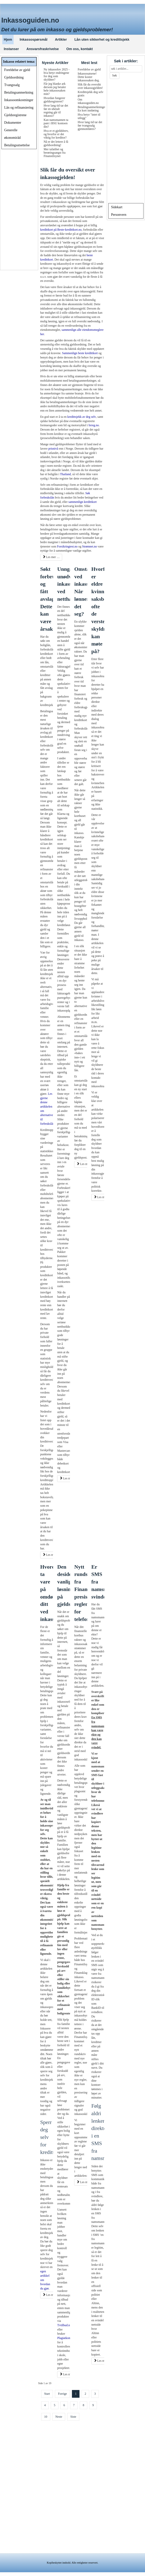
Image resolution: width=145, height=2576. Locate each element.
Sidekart (116, 207)
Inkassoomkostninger (18, 100)
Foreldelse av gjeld (17, 70)
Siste (73, 2416)
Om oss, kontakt (79, 49)
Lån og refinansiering (18, 107)
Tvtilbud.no (64, 2325)
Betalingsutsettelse (17, 145)
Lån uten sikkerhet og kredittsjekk (101, 39)
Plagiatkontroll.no (68, 2338)
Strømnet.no (89, 546)
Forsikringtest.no (67, 546)
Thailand (65, 474)
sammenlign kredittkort (82, 501)
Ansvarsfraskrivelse (42, 49)
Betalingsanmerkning (18, 92)
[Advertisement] (19, 210)
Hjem (8, 39)
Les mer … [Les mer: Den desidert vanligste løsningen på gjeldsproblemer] (68, 2374)
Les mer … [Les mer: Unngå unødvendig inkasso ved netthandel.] (68, 1478)
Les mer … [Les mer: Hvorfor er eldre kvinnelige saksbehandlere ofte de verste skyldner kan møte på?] (102, 1197)
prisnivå (53, 448)
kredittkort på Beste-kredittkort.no (61, 229)
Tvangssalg (12, 85)
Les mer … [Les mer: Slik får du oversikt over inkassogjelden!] (51, 557)
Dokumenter (12, 122)
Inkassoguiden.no (30, 20)
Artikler (61, 39)
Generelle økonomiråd (12, 134)
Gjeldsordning (14, 77)
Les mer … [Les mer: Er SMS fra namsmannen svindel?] (102, 2360)
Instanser (11, 49)
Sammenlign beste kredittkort (80, 353)
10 (45, 2416)
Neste (58, 2416)
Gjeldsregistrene (15, 115)
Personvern (118, 215)
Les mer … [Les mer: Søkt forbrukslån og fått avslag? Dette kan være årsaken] (51, 1554)
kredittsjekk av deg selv (81, 416)
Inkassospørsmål (33, 39)
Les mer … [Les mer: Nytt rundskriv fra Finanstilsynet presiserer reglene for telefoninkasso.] (85, 2182)
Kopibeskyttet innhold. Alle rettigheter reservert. (72, 2562)
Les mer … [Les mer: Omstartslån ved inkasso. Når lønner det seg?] (85, 1164)
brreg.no (94, 425)
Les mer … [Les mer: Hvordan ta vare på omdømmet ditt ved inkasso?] (51, 2294)
